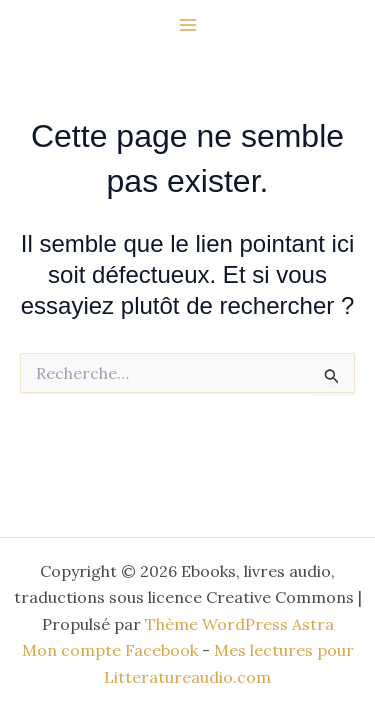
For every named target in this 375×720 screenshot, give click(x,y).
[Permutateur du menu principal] (188, 25)
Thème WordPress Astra (239, 624)
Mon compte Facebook (110, 650)
